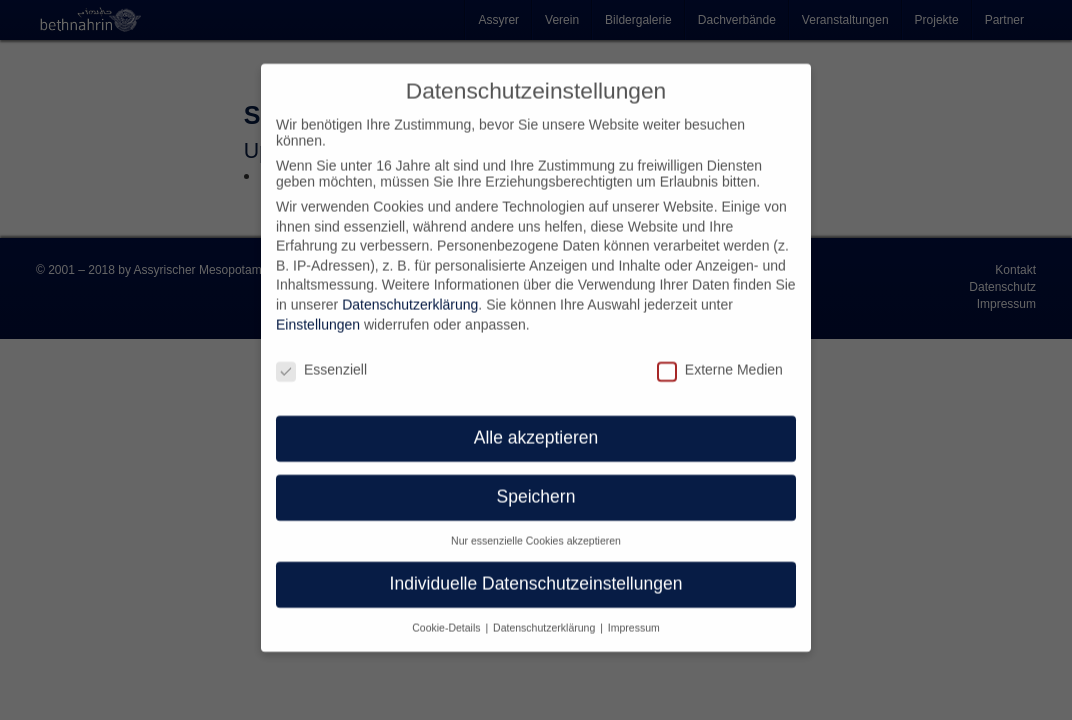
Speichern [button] (536, 482)
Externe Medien (720, 354)
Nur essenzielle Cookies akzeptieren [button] (536, 526)
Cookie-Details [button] (447, 613)
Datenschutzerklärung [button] (545, 613)
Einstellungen (318, 310)
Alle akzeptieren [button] (536, 423)
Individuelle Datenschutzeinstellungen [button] (536, 569)
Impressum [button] (634, 613)
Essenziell (321, 354)
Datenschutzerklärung (410, 290)
